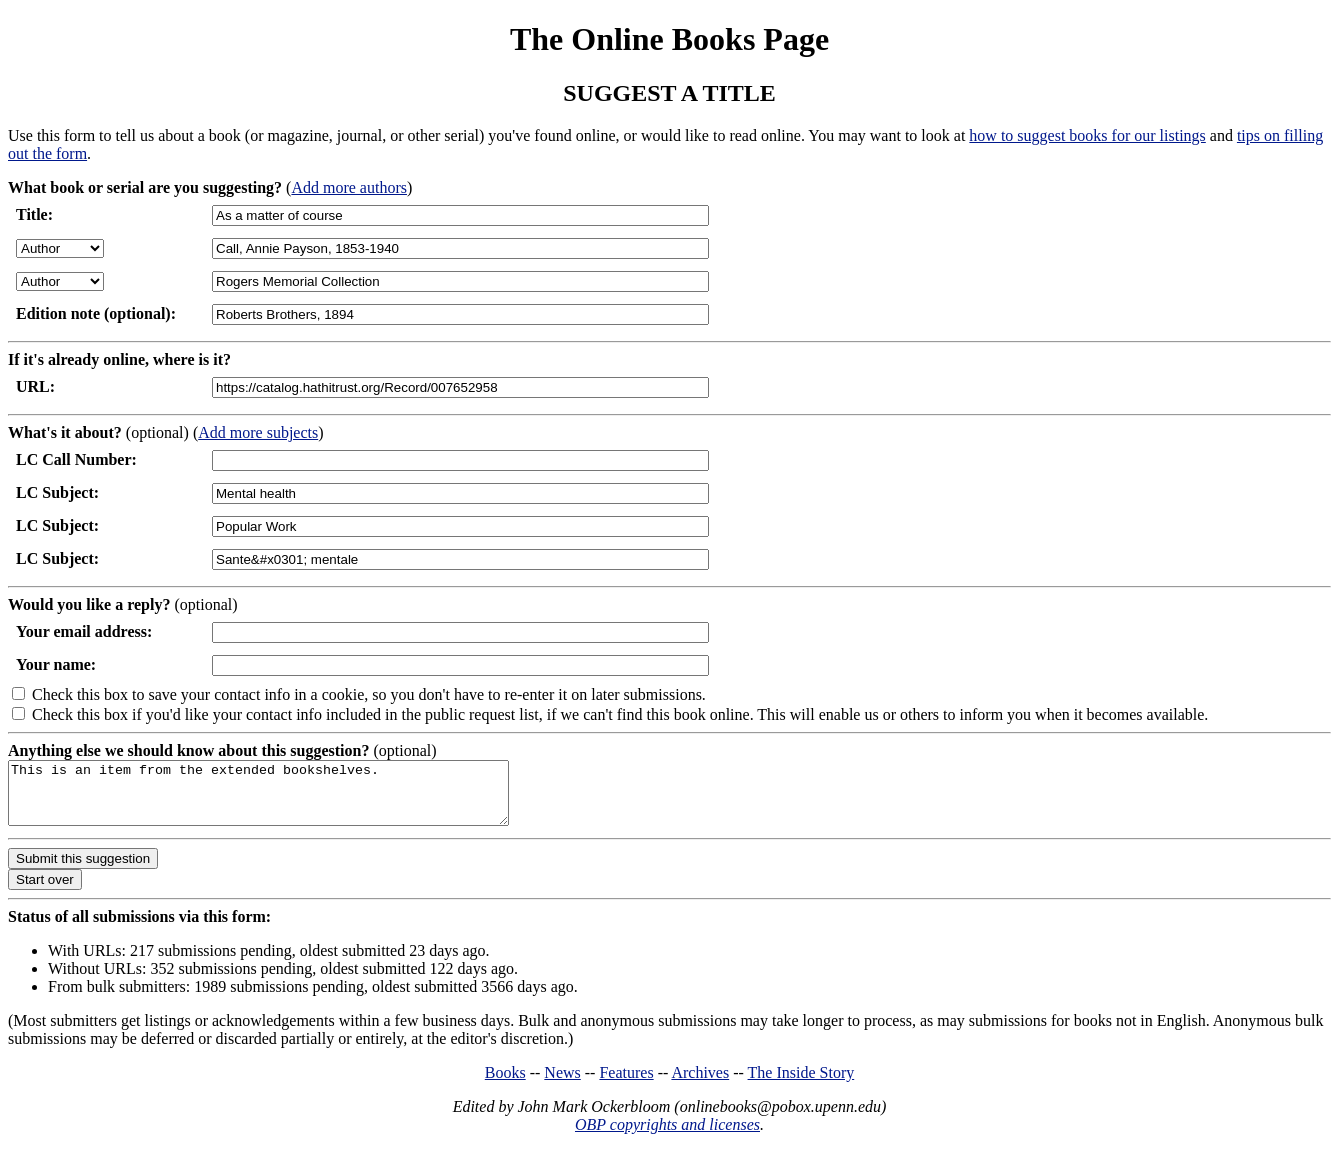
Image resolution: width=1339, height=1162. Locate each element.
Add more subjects (258, 432)
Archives (700, 1084)
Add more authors (349, 187)
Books (505, 1084)
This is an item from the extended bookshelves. (288, 799)
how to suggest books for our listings (1087, 135)
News (562, 1084)
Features (626, 1084)
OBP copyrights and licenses (667, 1136)
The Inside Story (801, 1084)
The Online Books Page (669, 39)
